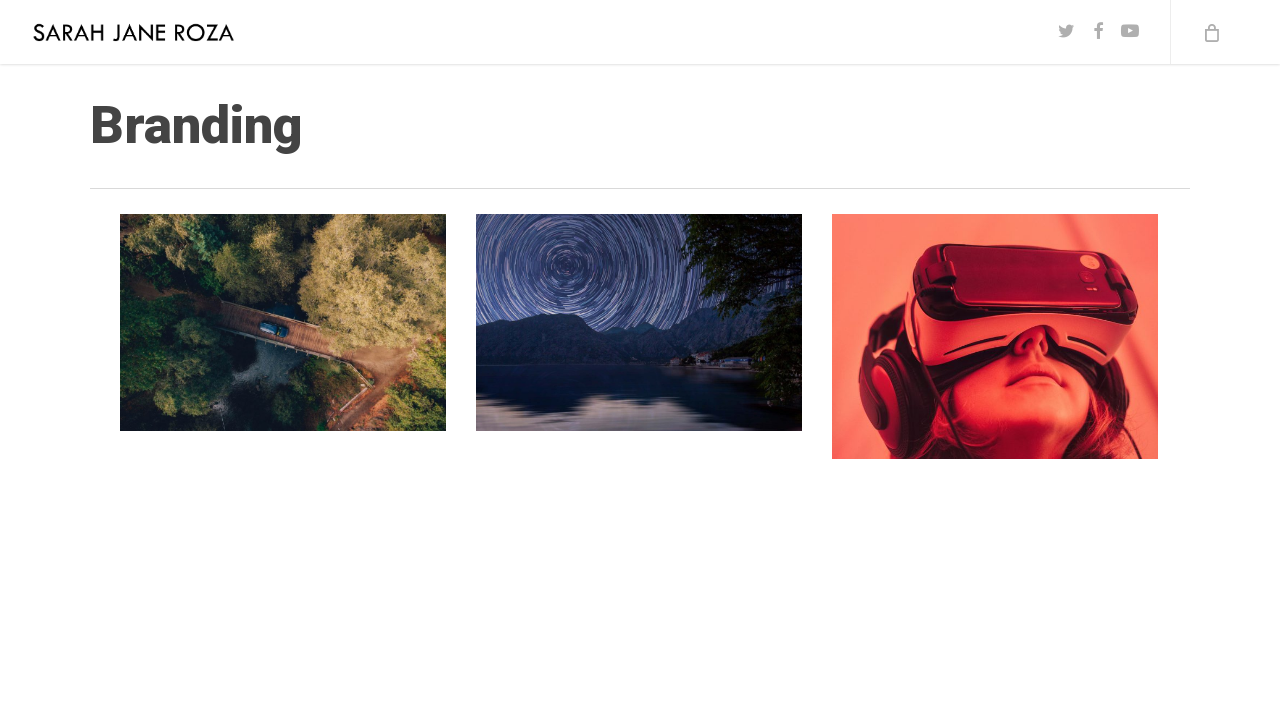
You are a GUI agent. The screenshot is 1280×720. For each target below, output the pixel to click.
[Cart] (1210, 32)
